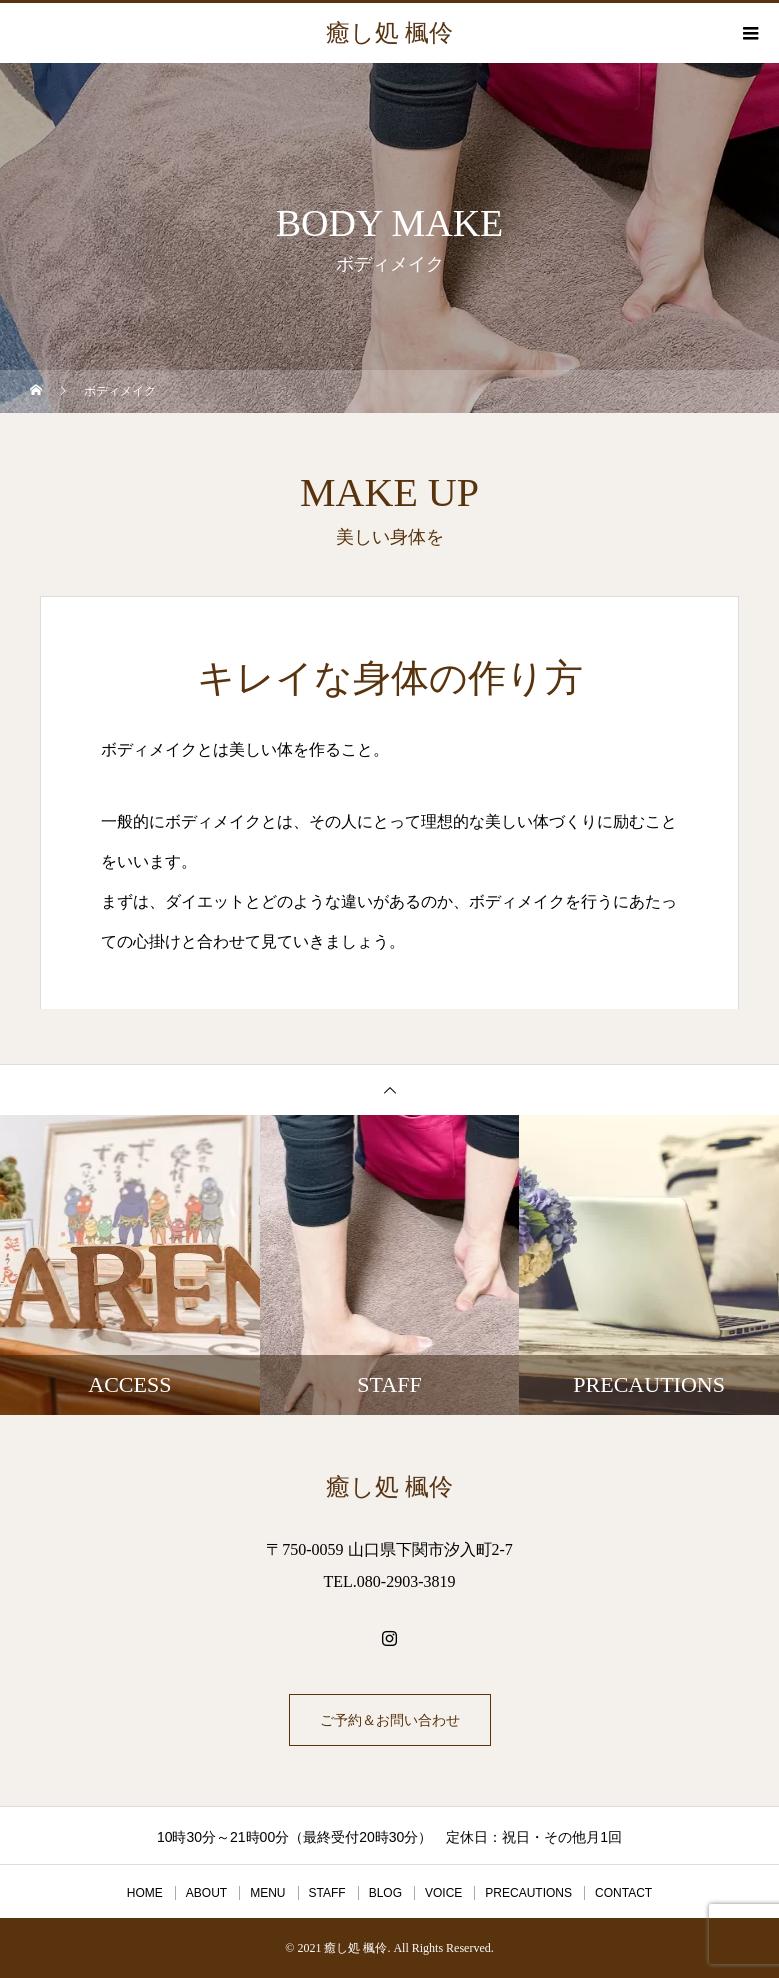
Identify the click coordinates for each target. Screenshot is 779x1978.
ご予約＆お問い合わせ (390, 1720)
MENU (267, 1893)
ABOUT (206, 1893)
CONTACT (623, 1893)
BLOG (385, 1893)
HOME (145, 1893)
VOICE (443, 1893)
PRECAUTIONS (528, 1893)
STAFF (327, 1893)
